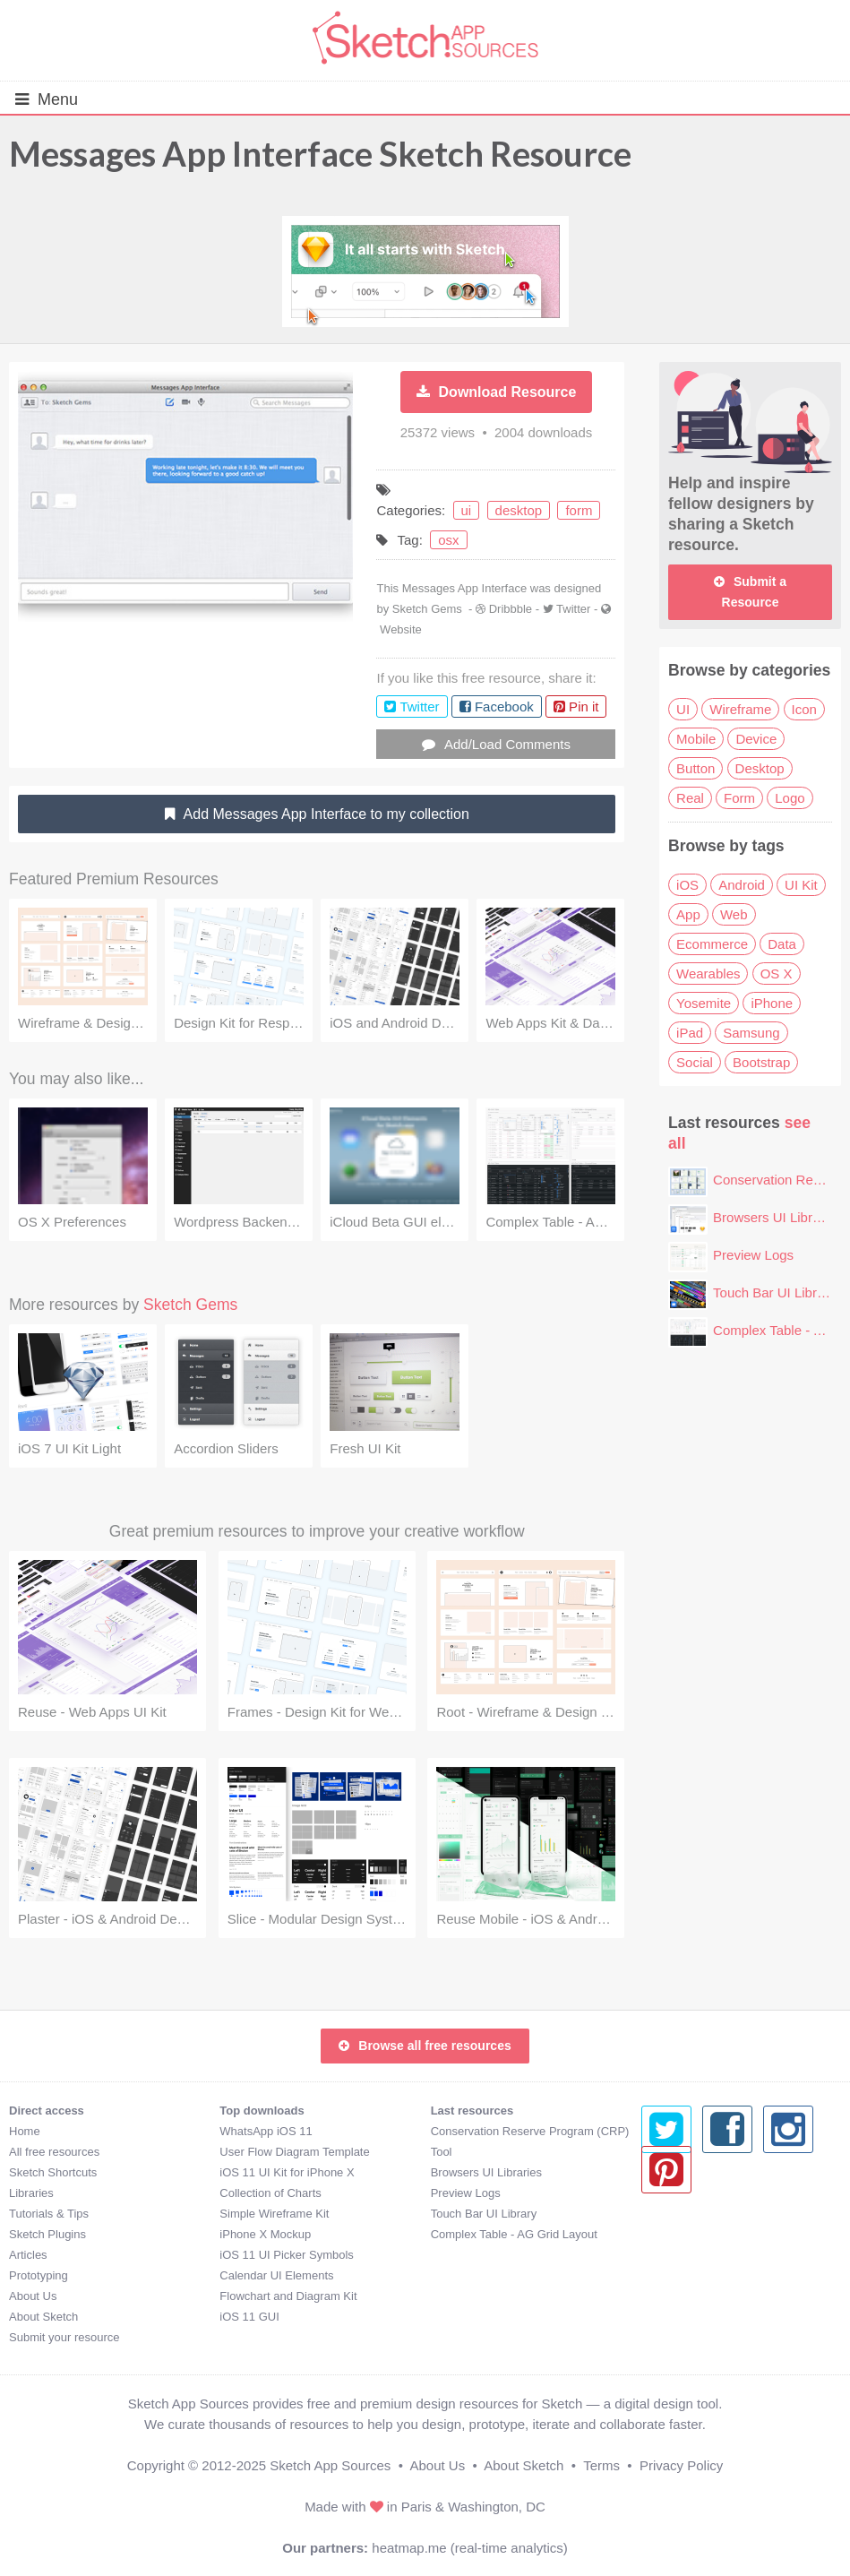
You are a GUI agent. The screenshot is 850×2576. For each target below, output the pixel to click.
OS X (776, 973)
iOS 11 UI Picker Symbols (286, 2255)
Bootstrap (761, 1062)
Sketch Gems (427, 609)
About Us (32, 2296)
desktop (519, 510)
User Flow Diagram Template (294, 2151)
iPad (689, 1032)
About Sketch (43, 2316)
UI (683, 709)
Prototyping (38, 2275)
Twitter (573, 609)
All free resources (54, 2151)
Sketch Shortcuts (53, 2172)
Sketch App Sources (330, 2465)
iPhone (772, 1003)
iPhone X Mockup (265, 2234)
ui (466, 510)
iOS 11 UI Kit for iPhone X (286, 2172)
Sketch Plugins (47, 2234)
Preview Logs (753, 1254)
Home (24, 2131)
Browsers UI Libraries (777, 1217)
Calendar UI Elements (276, 2275)
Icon (804, 709)
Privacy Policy (681, 2465)
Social (694, 1062)
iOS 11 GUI (249, 2316)
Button (695, 768)
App (688, 914)
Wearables (708, 973)
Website (401, 629)
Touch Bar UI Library (774, 1292)
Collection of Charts (270, 2193)
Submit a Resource (750, 591)
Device (756, 738)
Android (741, 884)
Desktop (760, 768)
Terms (601, 2465)
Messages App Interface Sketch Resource (320, 153)
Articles (28, 2255)
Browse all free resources (425, 2045)
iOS (687, 884)
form (578, 510)
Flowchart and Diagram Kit (287, 2296)
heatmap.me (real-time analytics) (469, 2547)
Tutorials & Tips (49, 2213)
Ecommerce (712, 944)
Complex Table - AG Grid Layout (514, 2234)
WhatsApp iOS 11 (265, 2131)
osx (448, 539)
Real (690, 798)
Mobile (696, 738)
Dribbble (510, 609)
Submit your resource (64, 2337)
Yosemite (703, 1003)
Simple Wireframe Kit (274, 2213)
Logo (789, 798)
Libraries (31, 2193)
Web (734, 914)
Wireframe (740, 709)
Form (739, 798)
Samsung (751, 1032)
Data (782, 944)
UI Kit (801, 884)
